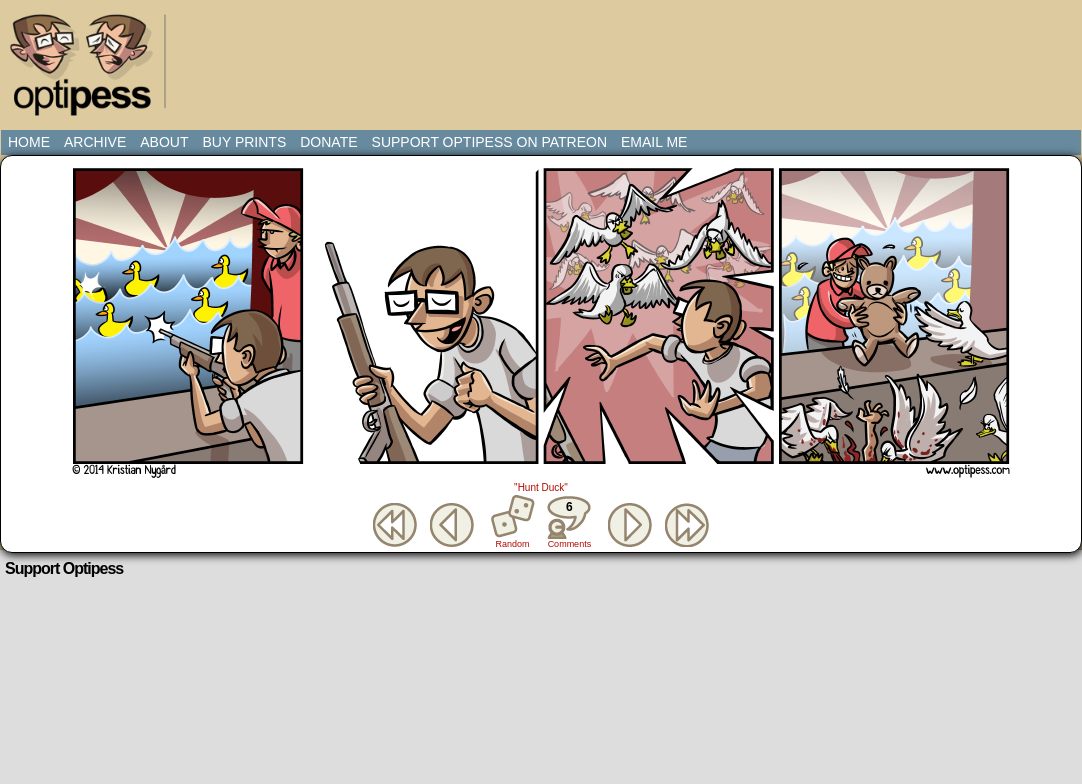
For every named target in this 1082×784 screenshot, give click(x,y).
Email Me (654, 142)
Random (513, 544)
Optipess (91, 70)
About (164, 142)
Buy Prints (244, 142)
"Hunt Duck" (541, 487)
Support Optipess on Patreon (489, 142)
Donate (328, 142)
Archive (95, 142)
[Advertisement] (545, 55)
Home (29, 142)
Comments (569, 522)
